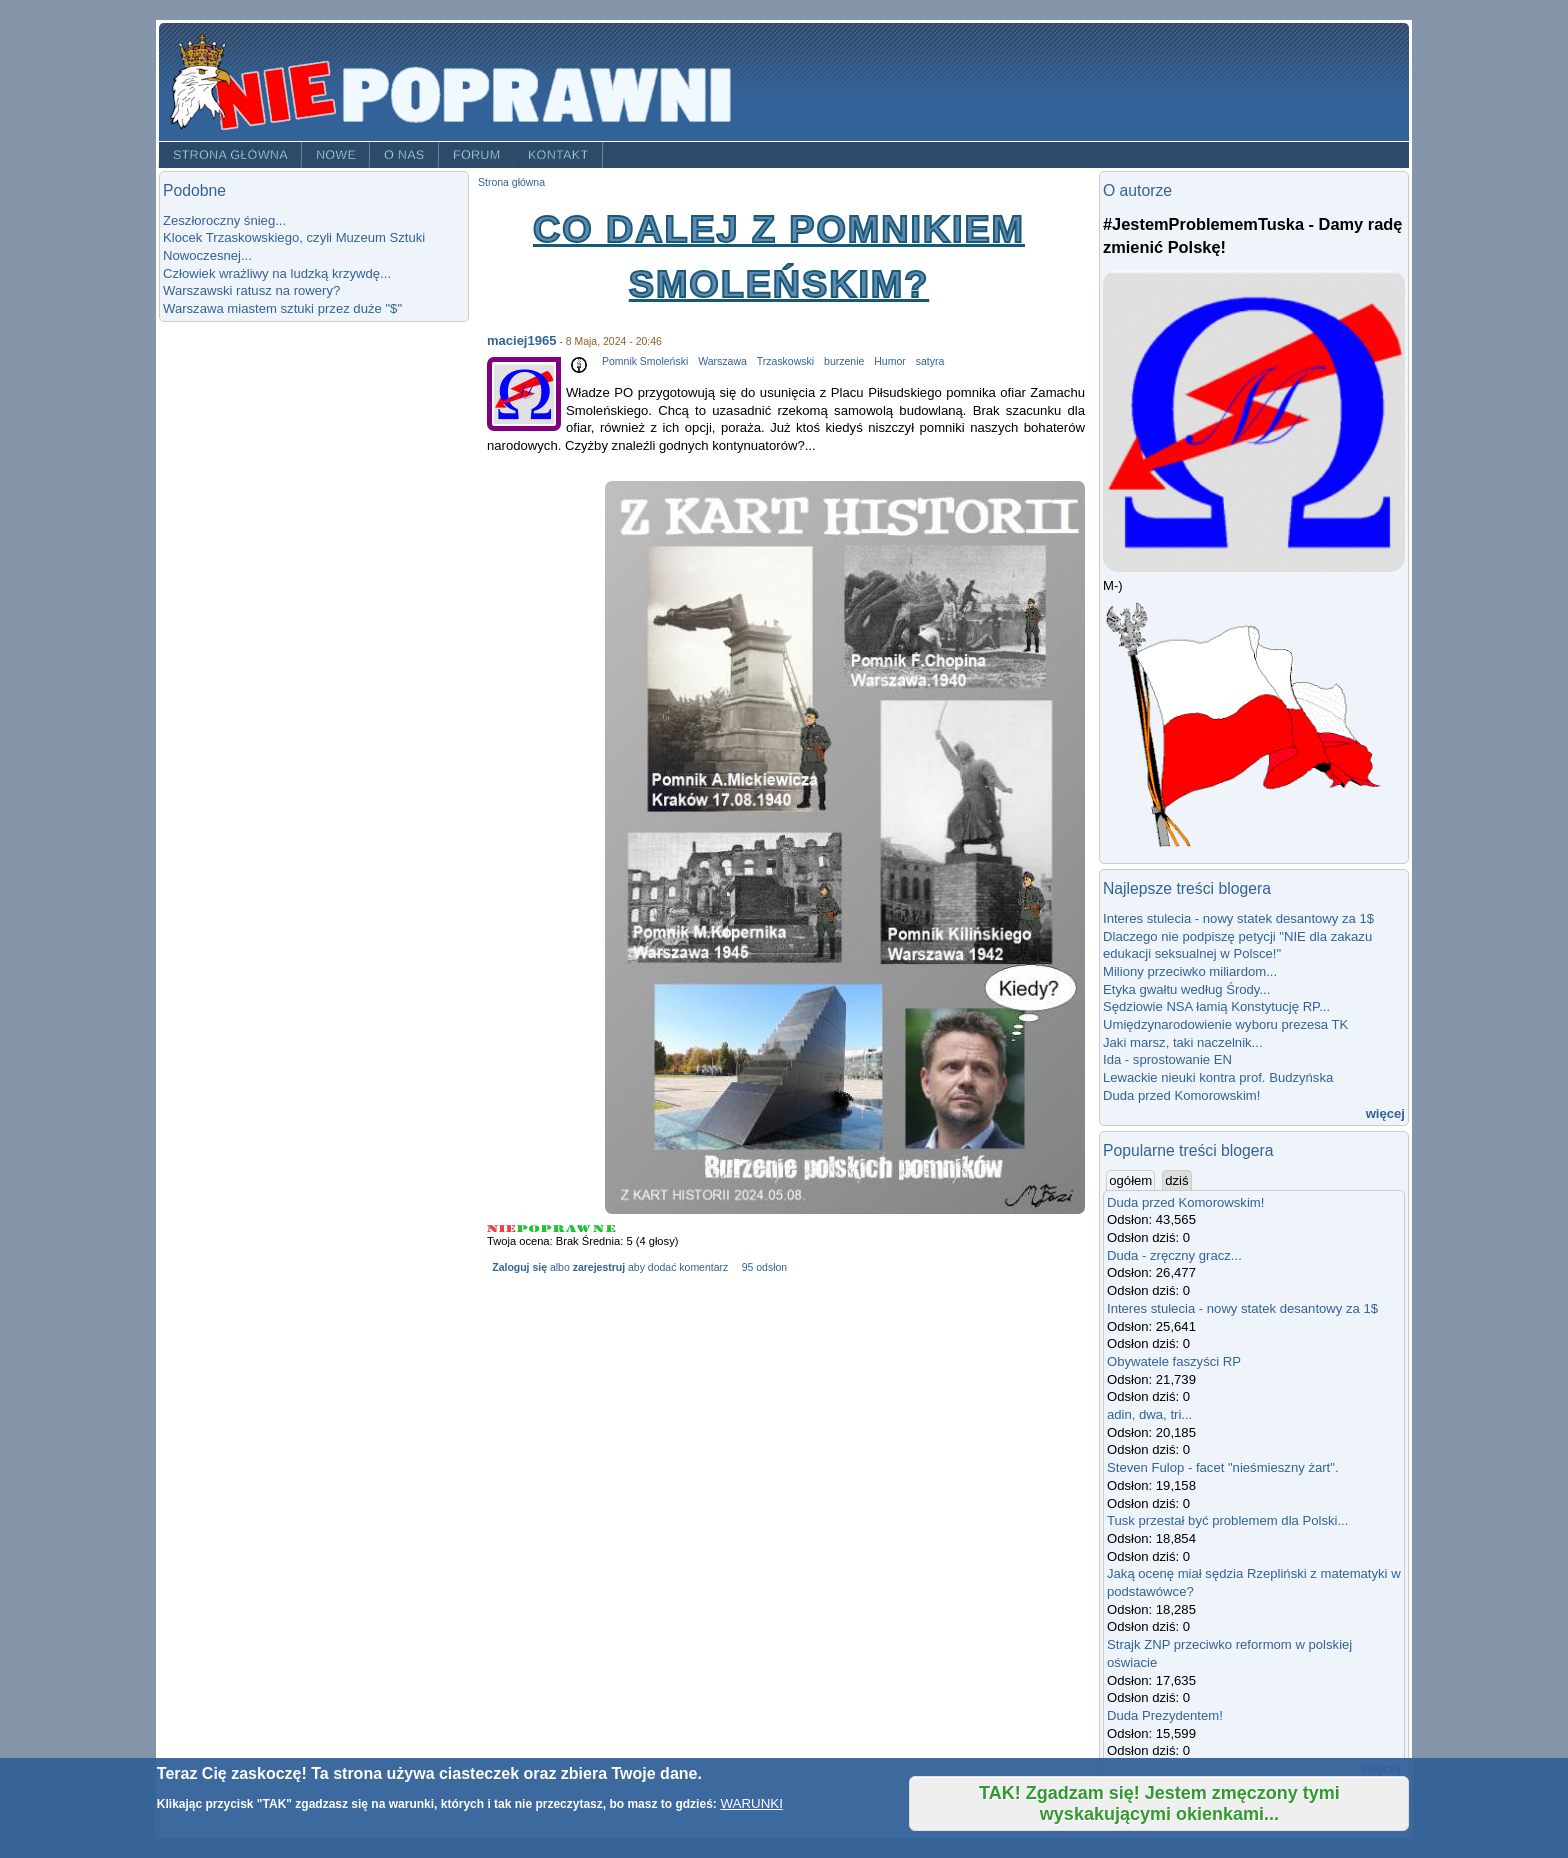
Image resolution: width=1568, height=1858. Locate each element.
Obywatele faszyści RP (1174, 1361)
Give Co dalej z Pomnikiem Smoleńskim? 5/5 (604, 1228)
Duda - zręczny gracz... (1174, 1255)
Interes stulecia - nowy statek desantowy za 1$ (1238, 918)
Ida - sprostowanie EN (1167, 1059)
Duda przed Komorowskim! (1181, 1095)
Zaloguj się (519, 1267)
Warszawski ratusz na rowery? (251, 290)
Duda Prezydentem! (1165, 1715)
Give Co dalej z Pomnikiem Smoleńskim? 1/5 (502, 1228)
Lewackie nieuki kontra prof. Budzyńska (1218, 1077)
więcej (1385, 1113)
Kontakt (558, 155)
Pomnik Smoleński (645, 361)
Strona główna (230, 155)
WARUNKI (751, 1803)
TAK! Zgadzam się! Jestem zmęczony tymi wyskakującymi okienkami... (1159, 1803)
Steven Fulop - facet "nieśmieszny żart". (1223, 1467)
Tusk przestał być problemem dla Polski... (1227, 1520)
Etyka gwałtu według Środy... (1186, 989)
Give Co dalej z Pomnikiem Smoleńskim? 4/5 (579, 1228)
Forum (477, 155)
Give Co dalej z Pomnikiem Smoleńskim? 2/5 (529, 1228)
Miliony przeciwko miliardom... (1190, 971)
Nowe (336, 155)
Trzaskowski (785, 361)
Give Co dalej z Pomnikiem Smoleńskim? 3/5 (553, 1228)
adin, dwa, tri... (1149, 1414)
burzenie (844, 361)
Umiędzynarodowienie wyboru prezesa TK (1225, 1024)
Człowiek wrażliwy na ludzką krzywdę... (277, 273)
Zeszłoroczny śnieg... (224, 220)
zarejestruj (599, 1267)
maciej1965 (521, 340)
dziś (1176, 1180)
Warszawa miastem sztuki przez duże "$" (282, 308)
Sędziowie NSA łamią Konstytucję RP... (1216, 1006)
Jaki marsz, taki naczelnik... (1183, 1042)
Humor (889, 361)
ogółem (1132, 1180)
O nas (404, 155)
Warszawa (722, 361)
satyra (930, 361)
